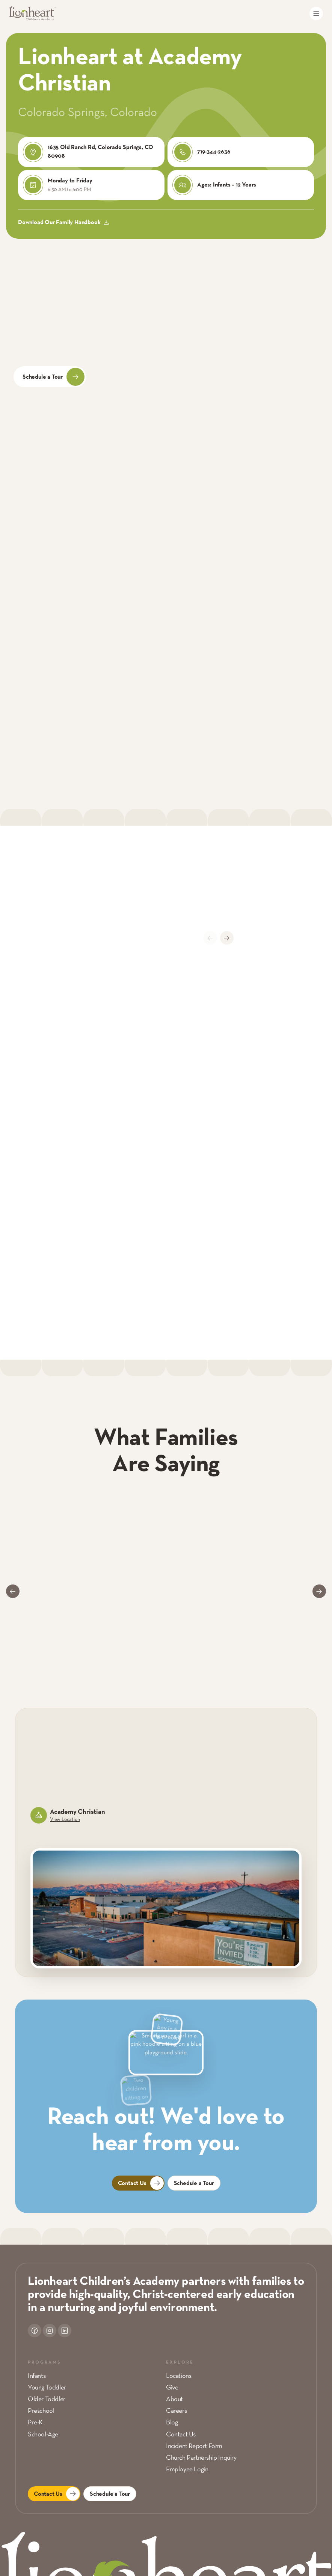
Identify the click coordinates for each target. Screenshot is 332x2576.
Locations (178, 2376)
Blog (172, 2423)
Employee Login (187, 2469)
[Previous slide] (210, 938)
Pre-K (35, 2423)
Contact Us (181, 2435)
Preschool (41, 2411)
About (174, 2399)
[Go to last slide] (13, 1591)
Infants (36, 2376)
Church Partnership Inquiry (201, 2458)
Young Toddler (47, 2388)
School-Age (43, 2435)
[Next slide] (227, 938)
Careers (176, 2411)
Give (172, 2388)
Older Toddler (46, 2399)
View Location (65, 1819)
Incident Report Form (194, 2446)
